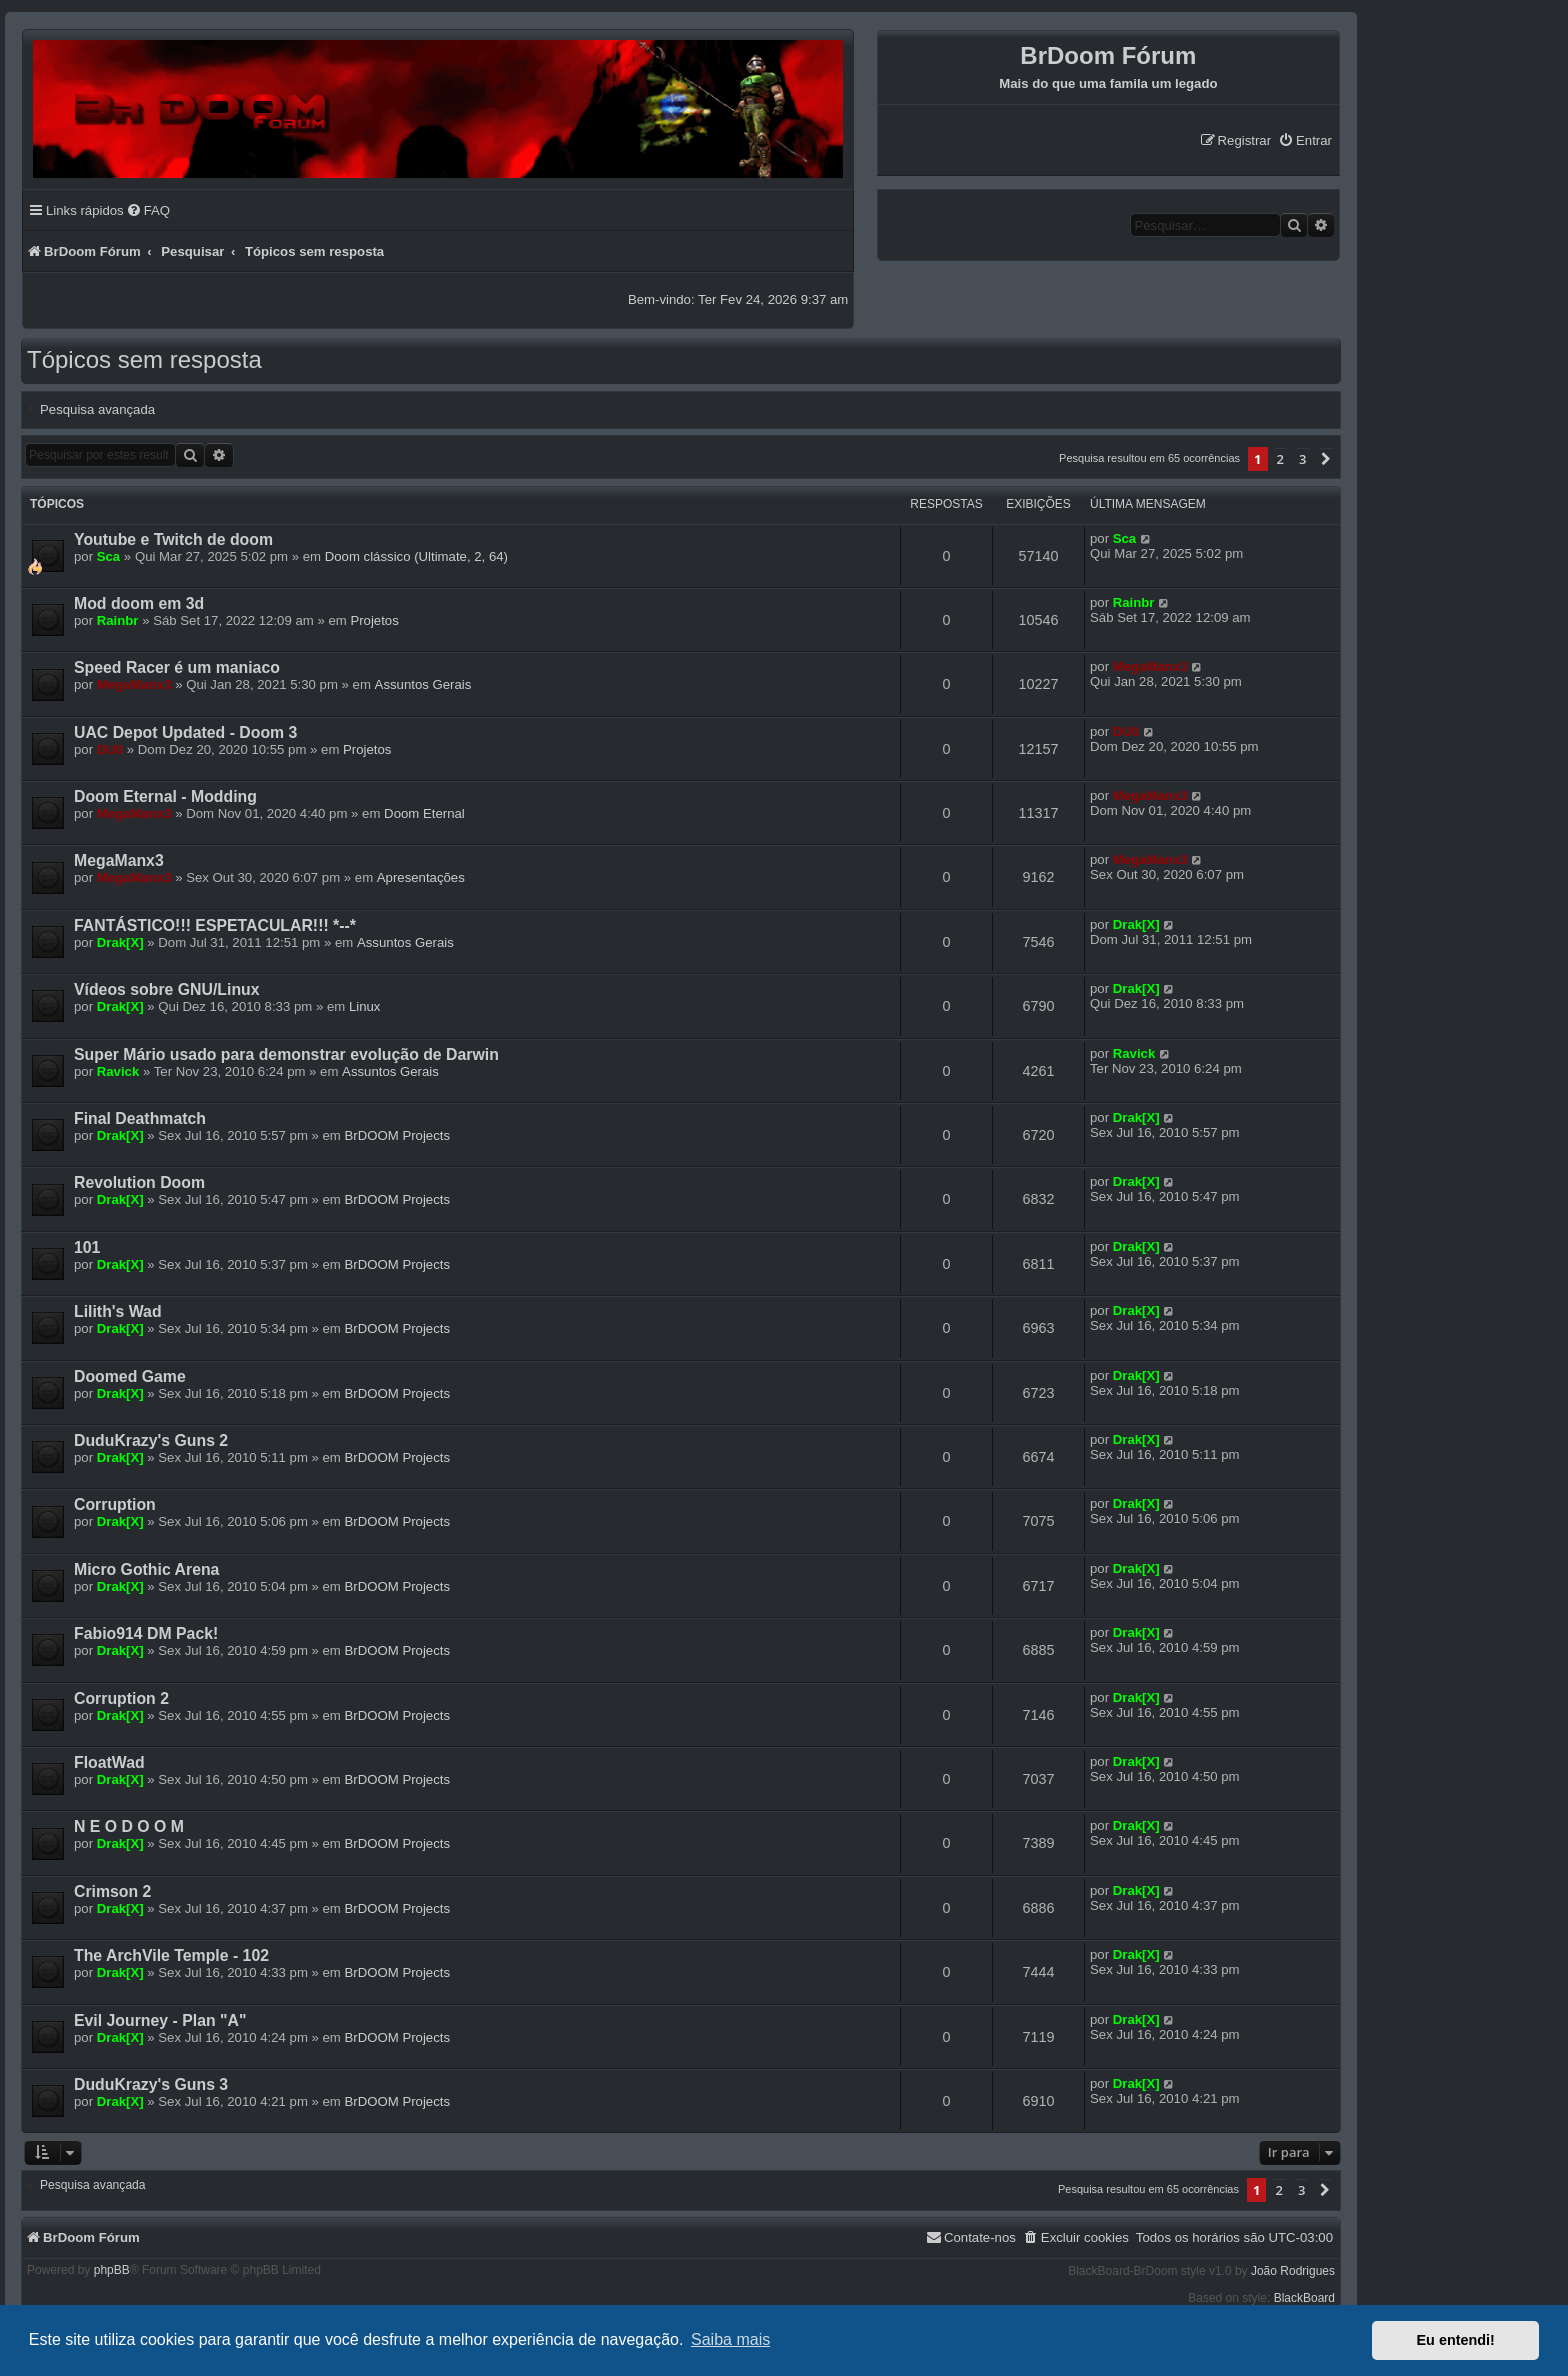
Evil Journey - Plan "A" (160, 2020)
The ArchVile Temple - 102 (171, 1955)
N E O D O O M (129, 1826)
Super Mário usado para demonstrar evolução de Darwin (286, 1054)
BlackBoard (1304, 2298)
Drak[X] (120, 942)
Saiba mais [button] (730, 2339)
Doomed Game (130, 1376)
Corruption (115, 1504)
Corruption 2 (121, 1698)
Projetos (374, 620)
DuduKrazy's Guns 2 (151, 1440)
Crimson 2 (112, 1891)
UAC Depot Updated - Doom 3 (185, 732)
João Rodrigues (1293, 2271)
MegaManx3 (134, 684)
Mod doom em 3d (139, 603)
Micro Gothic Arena (146, 1569)
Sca (108, 556)
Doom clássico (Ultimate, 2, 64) (416, 556)
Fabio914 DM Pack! (146, 1633)
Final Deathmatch (140, 1118)
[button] (1326, 459)
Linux (365, 1006)
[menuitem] (1305, 140)
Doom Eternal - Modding (165, 796)
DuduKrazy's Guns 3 (151, 2084)
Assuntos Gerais (423, 684)
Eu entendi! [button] (1456, 2340)
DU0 (110, 749)
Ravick (118, 1071)
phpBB (112, 2270)
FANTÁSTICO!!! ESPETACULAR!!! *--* (215, 925)
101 (87, 1247)
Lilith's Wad (118, 1311)
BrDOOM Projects (398, 1135)
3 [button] (1302, 459)
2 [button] (1280, 459)
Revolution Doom (139, 1182)
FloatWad (109, 1762)
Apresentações (421, 877)
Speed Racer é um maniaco (177, 667)
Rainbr (118, 620)
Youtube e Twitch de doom (173, 539)
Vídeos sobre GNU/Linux (167, 989)
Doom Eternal (424, 813)
